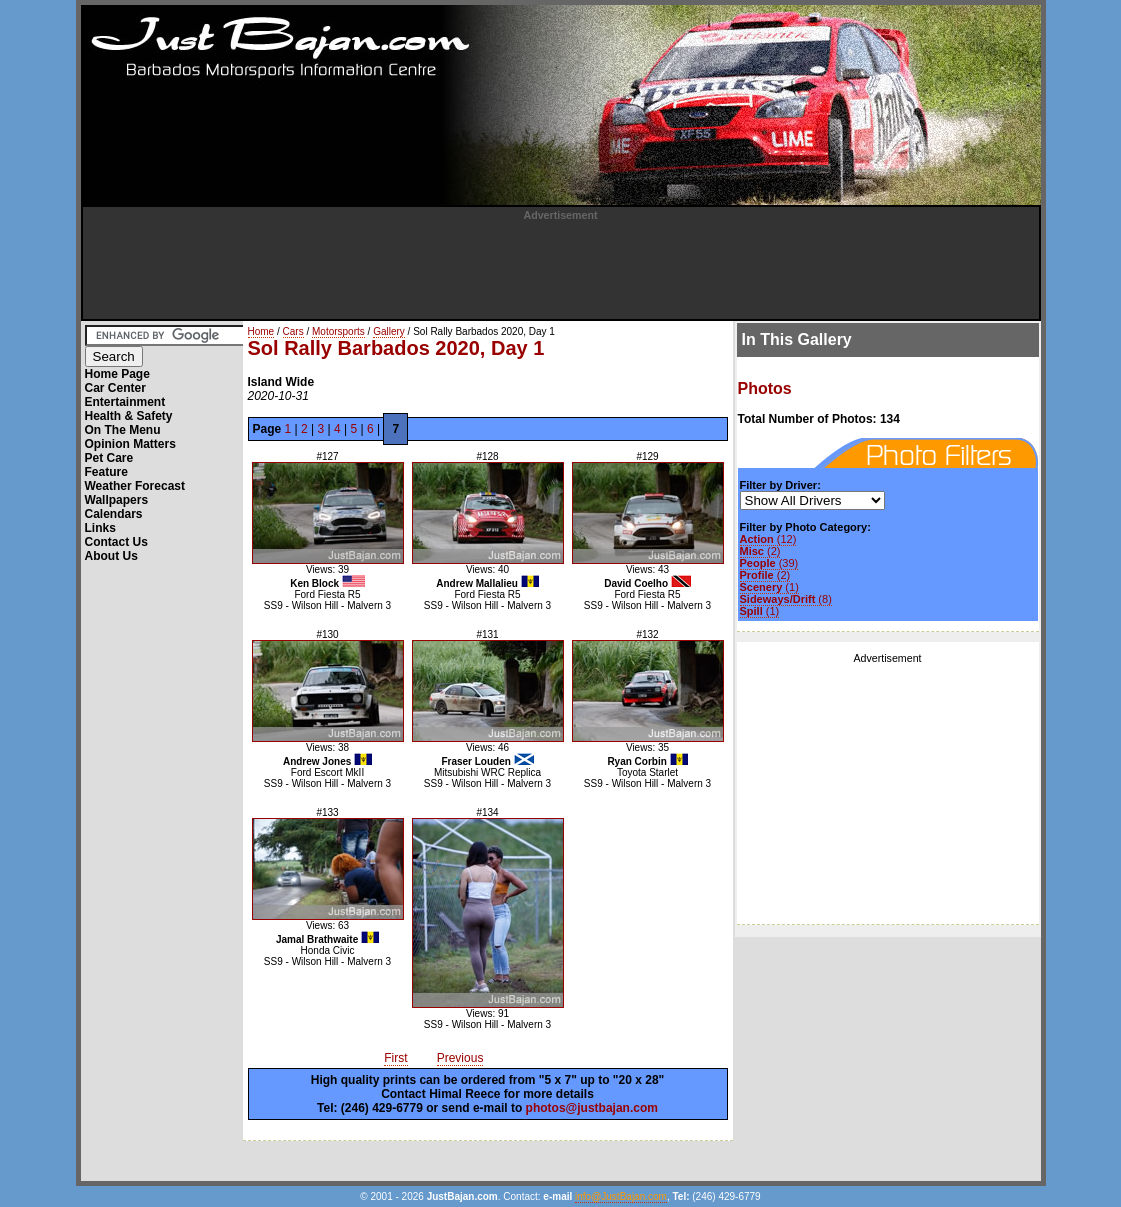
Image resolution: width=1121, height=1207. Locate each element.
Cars (293, 331)
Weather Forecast (135, 486)
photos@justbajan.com (592, 1108)
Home (261, 331)
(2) (760, 551)
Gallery (389, 331)
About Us (111, 556)
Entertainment (125, 402)
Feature (106, 472)
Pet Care (109, 458)
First (395, 1058)
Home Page (117, 374)
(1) (769, 587)
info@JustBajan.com (621, 1196)
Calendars (114, 514)
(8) (786, 599)
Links (100, 528)
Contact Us (116, 542)
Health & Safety (129, 416)
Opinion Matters (130, 444)
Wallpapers (117, 500)
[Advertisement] (561, 266)
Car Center (115, 388)
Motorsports (338, 331)
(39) (769, 563)
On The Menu (123, 430)
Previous (460, 1058)
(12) (768, 539)
